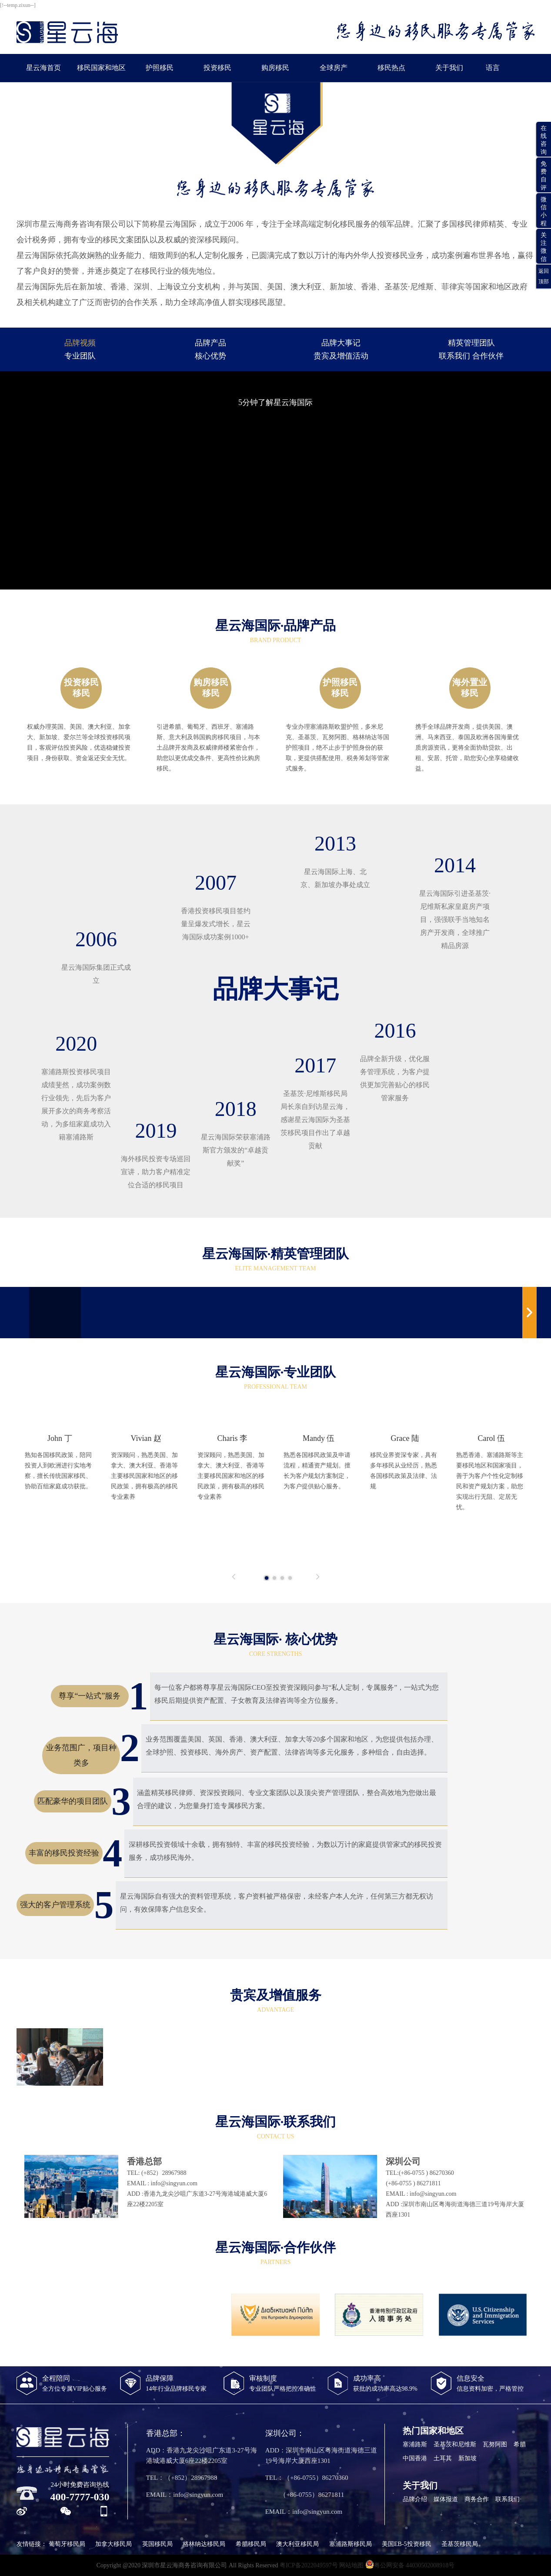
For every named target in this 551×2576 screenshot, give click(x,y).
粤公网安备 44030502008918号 (410, 2564)
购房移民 (275, 67)
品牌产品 (210, 342)
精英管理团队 (471, 342)
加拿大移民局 (113, 2544)
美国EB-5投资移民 (406, 2544)
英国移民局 (157, 2544)
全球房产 (333, 67)
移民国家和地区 (101, 67)
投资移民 (217, 67)
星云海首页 (43, 67)
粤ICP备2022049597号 (309, 2565)
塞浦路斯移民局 (350, 2544)
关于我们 (449, 67)
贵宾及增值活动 (341, 356)
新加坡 (467, 2458)
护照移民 (160, 67)
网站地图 (351, 2565)
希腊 (520, 2444)
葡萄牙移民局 (67, 2544)
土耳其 (443, 2458)
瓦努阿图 (495, 2444)
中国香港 (415, 2458)
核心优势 (210, 356)
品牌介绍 (415, 2499)
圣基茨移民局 (459, 2544)
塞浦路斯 (415, 2444)
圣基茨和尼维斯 (455, 2444)
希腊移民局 (251, 2544)
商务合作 (476, 2499)
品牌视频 (80, 342)
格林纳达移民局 (204, 2544)
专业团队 (80, 356)
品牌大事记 (341, 342)
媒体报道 (446, 2499)
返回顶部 (543, 276)
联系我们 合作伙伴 (471, 356)
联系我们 (507, 2499)
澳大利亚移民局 (297, 2544)
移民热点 (391, 67)
